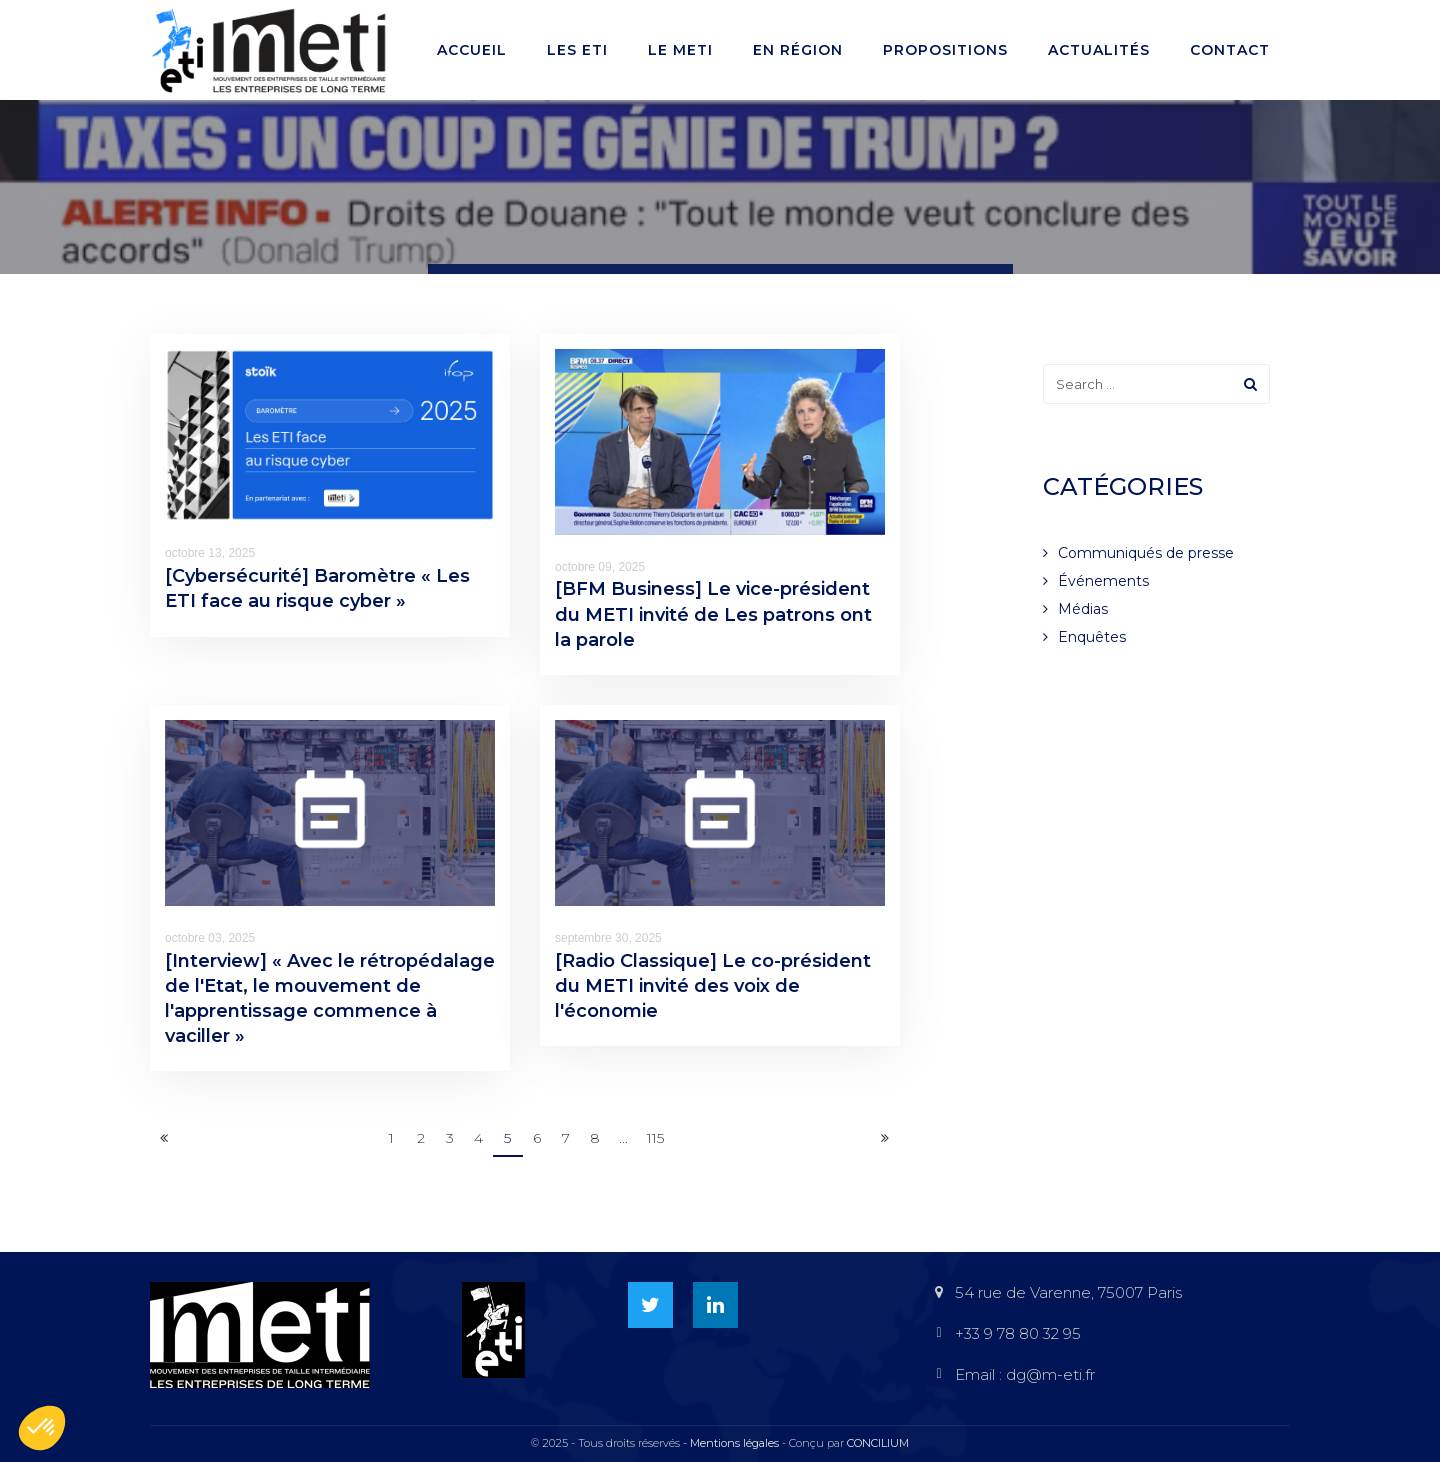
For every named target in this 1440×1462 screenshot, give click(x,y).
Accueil (472, 50)
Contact (1230, 50)
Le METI (680, 50)
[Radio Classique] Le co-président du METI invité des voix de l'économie (713, 986)
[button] (42, 1428)
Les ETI (577, 50)
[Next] (885, 1139)
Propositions (945, 50)
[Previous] (164, 1139)
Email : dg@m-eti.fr (1025, 1374)
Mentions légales (734, 1443)
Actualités (1099, 50)
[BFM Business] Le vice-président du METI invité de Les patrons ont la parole (713, 614)
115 (655, 1138)
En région (798, 50)
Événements (1103, 581)
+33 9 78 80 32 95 (1018, 1333)
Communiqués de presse (1146, 553)
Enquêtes (1092, 637)
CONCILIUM (878, 1443)
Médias (1083, 609)
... (623, 1138)
